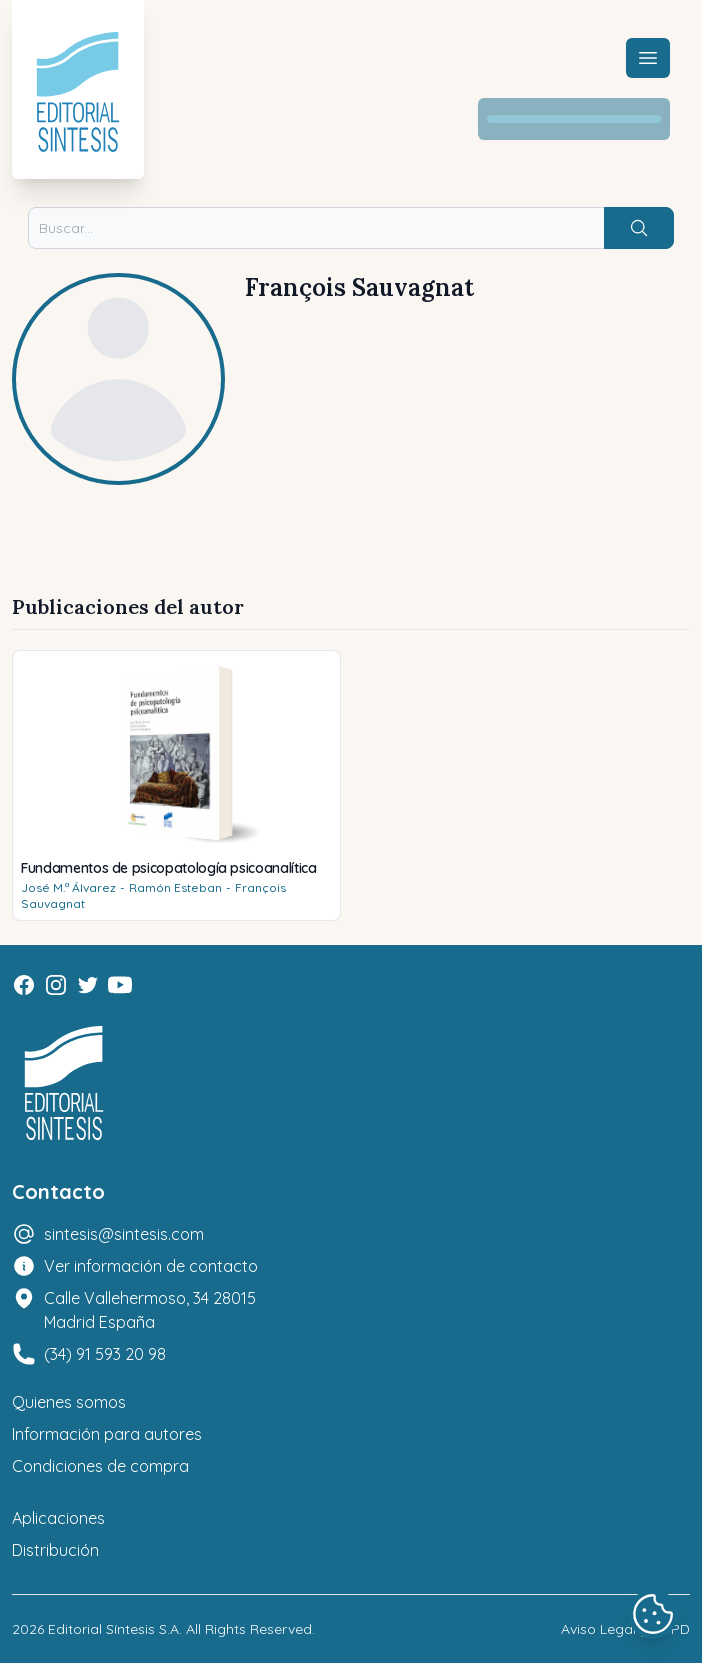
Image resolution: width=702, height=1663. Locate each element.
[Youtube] (120, 985)
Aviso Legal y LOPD (625, 1629)
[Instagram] (56, 985)
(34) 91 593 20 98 (105, 1354)
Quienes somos (69, 1402)
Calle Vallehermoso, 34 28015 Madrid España (150, 1310)
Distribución (55, 1550)
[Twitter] (88, 985)
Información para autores (107, 1434)
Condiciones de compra (100, 1466)
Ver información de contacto (151, 1266)
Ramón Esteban (175, 887)
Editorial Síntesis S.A (113, 1629)
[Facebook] (24, 985)
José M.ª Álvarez (68, 887)
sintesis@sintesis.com (124, 1234)
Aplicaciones (58, 1518)
